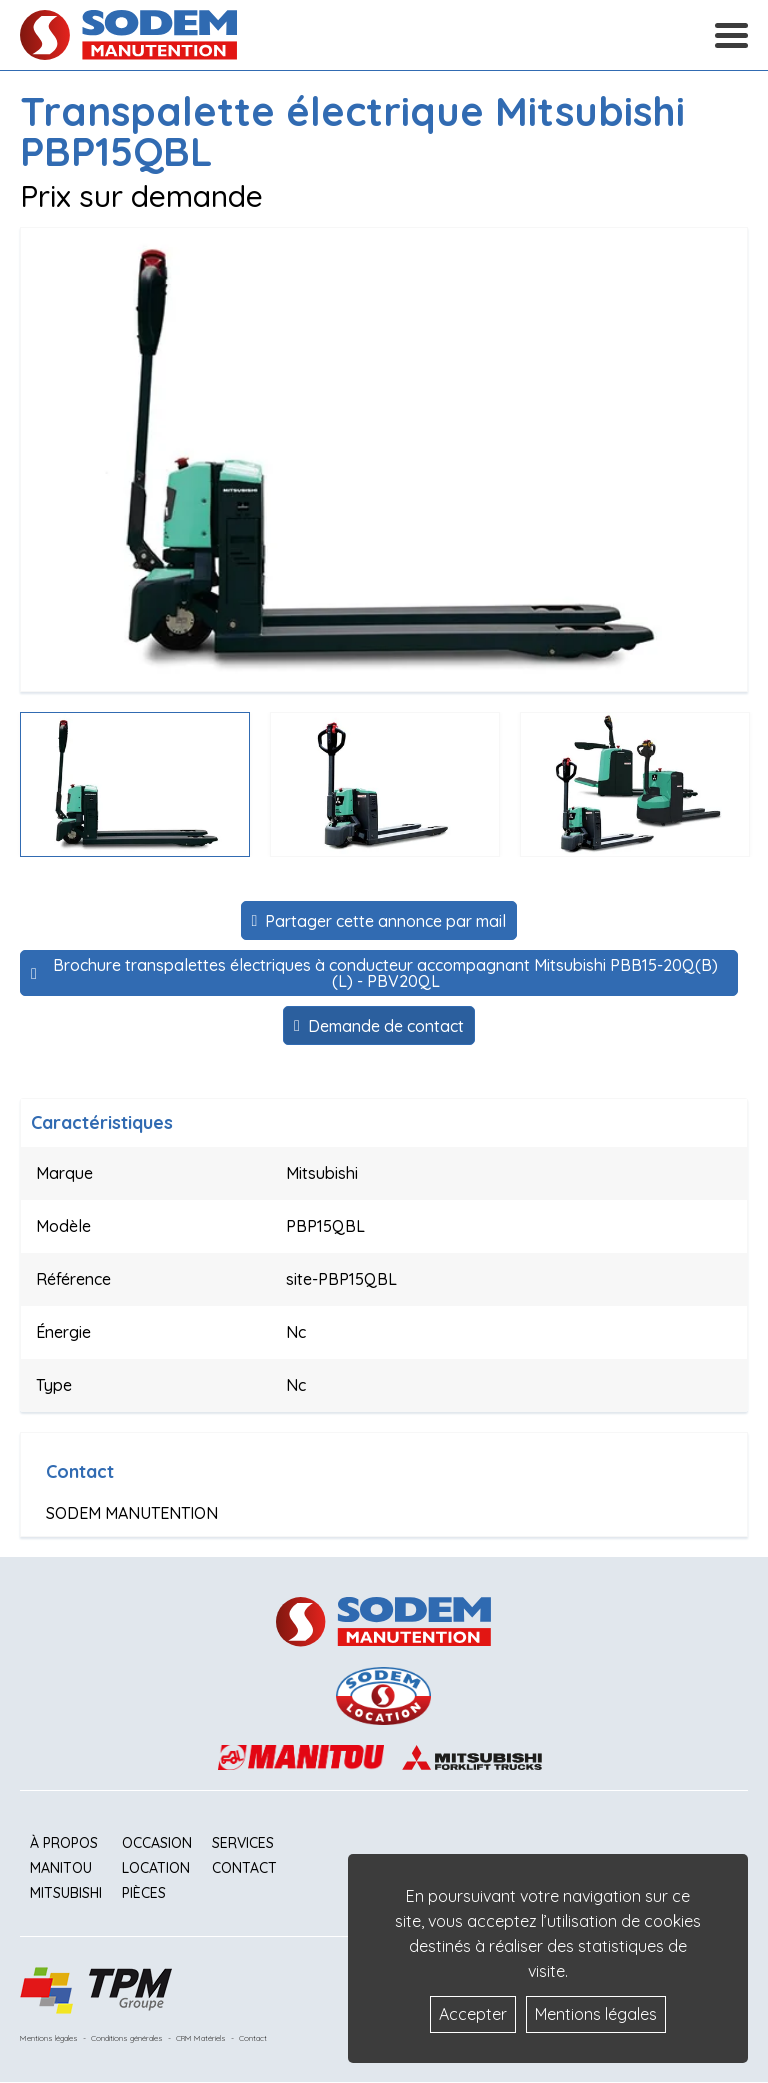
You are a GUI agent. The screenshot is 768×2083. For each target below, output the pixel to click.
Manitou (61, 1868)
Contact (244, 1868)
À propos (64, 1843)
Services (243, 1843)
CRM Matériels (201, 2038)
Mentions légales (49, 2038)
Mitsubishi (66, 1893)
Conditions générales (127, 2038)
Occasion (157, 1843)
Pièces (144, 1893)
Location (156, 1868)
